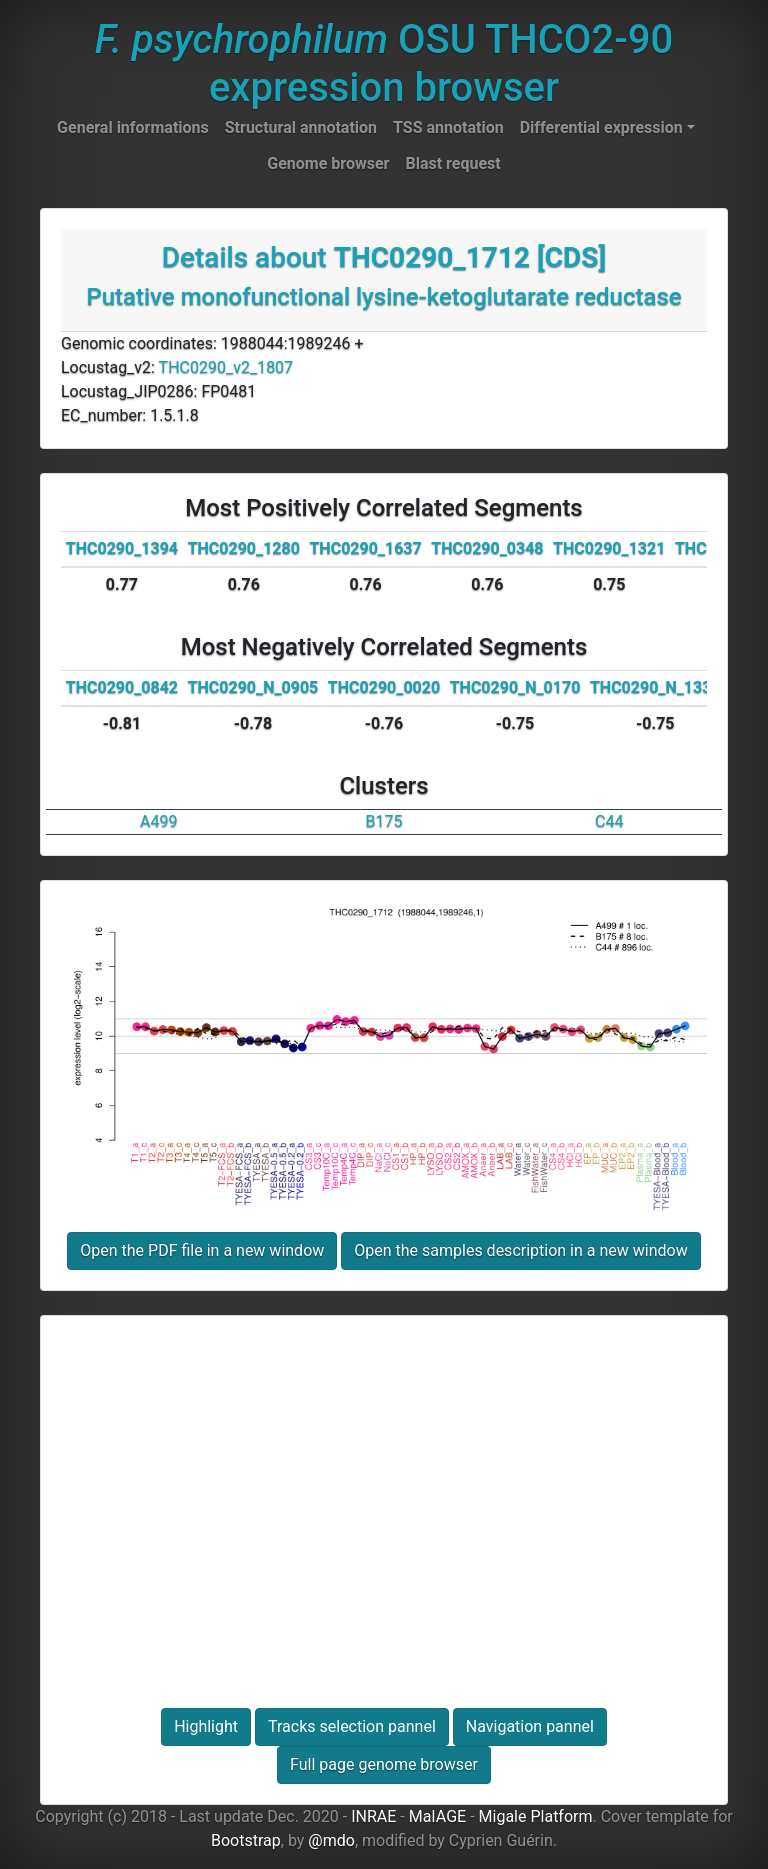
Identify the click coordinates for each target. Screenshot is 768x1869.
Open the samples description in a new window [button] (520, 1250)
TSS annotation (448, 127)
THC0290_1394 (122, 548)
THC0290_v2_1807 (226, 367)
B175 (384, 821)
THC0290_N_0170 (515, 687)
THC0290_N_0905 (253, 687)
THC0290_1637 (365, 548)
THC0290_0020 (384, 687)
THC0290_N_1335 (655, 687)
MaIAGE (438, 1816)
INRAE (373, 1816)
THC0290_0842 (122, 687)
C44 (609, 821)
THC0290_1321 (609, 548)
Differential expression (601, 127)
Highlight (206, 1726)
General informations (133, 127)
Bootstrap (246, 1840)
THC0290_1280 (244, 548)
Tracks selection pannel (352, 1726)
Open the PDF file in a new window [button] (202, 1250)
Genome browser (328, 163)
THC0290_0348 (487, 548)
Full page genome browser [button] (384, 1764)
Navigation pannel (530, 1726)
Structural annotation (301, 127)
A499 (158, 821)
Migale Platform (536, 1816)
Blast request (452, 163)
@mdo (331, 1840)
